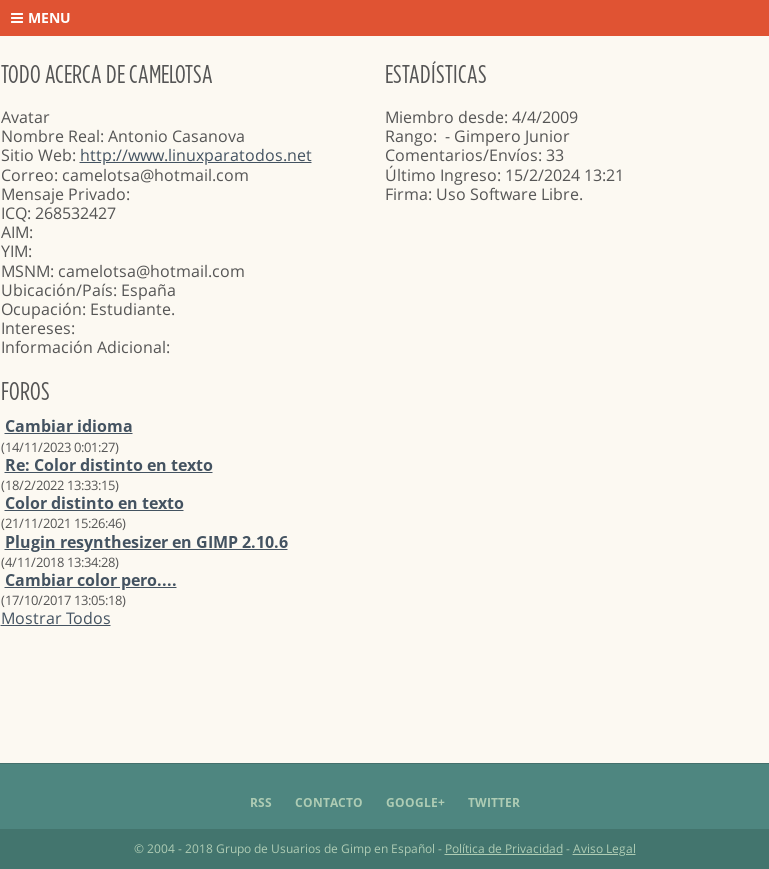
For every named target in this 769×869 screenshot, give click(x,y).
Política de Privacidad (504, 848)
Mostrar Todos (56, 618)
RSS (261, 802)
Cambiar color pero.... (91, 580)
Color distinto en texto (94, 503)
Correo (27, 175)
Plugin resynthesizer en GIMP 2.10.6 (146, 542)
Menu (41, 17)
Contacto (329, 802)
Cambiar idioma (69, 426)
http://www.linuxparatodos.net (196, 155)
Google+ (415, 802)
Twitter (494, 802)
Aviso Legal (604, 848)
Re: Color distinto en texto (109, 465)
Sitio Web (36, 155)
